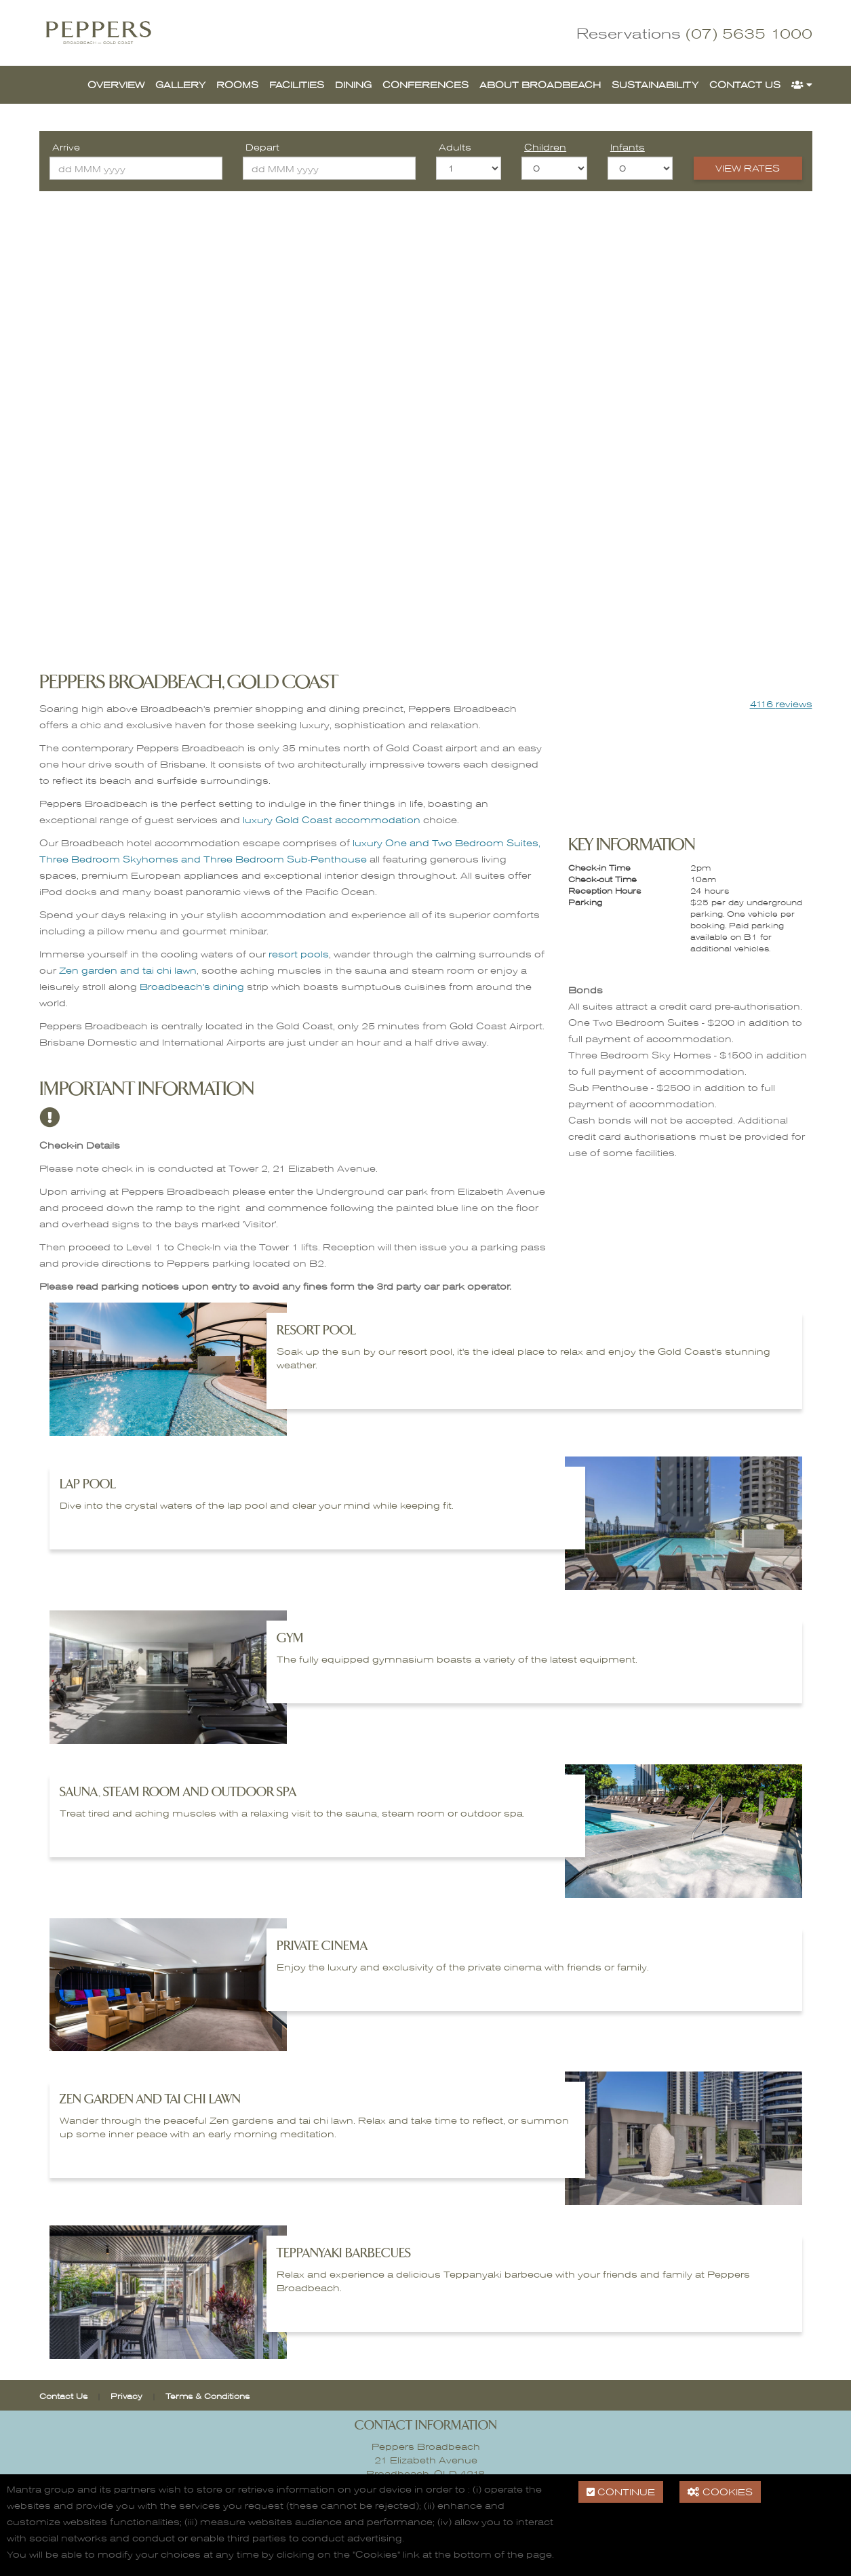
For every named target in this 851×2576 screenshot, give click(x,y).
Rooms (237, 84)
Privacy (126, 2395)
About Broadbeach (540, 84)
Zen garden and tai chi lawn (128, 970)
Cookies (720, 2491)
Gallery (180, 84)
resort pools (299, 953)
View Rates (747, 167)
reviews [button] (781, 703)
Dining (353, 84)
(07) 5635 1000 (749, 33)
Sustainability (655, 84)
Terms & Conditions (207, 2395)
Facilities (296, 84)
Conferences (425, 84)
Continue (621, 2491)
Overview (115, 84)
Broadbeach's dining (192, 986)
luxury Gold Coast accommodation (331, 819)
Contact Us (744, 84)
